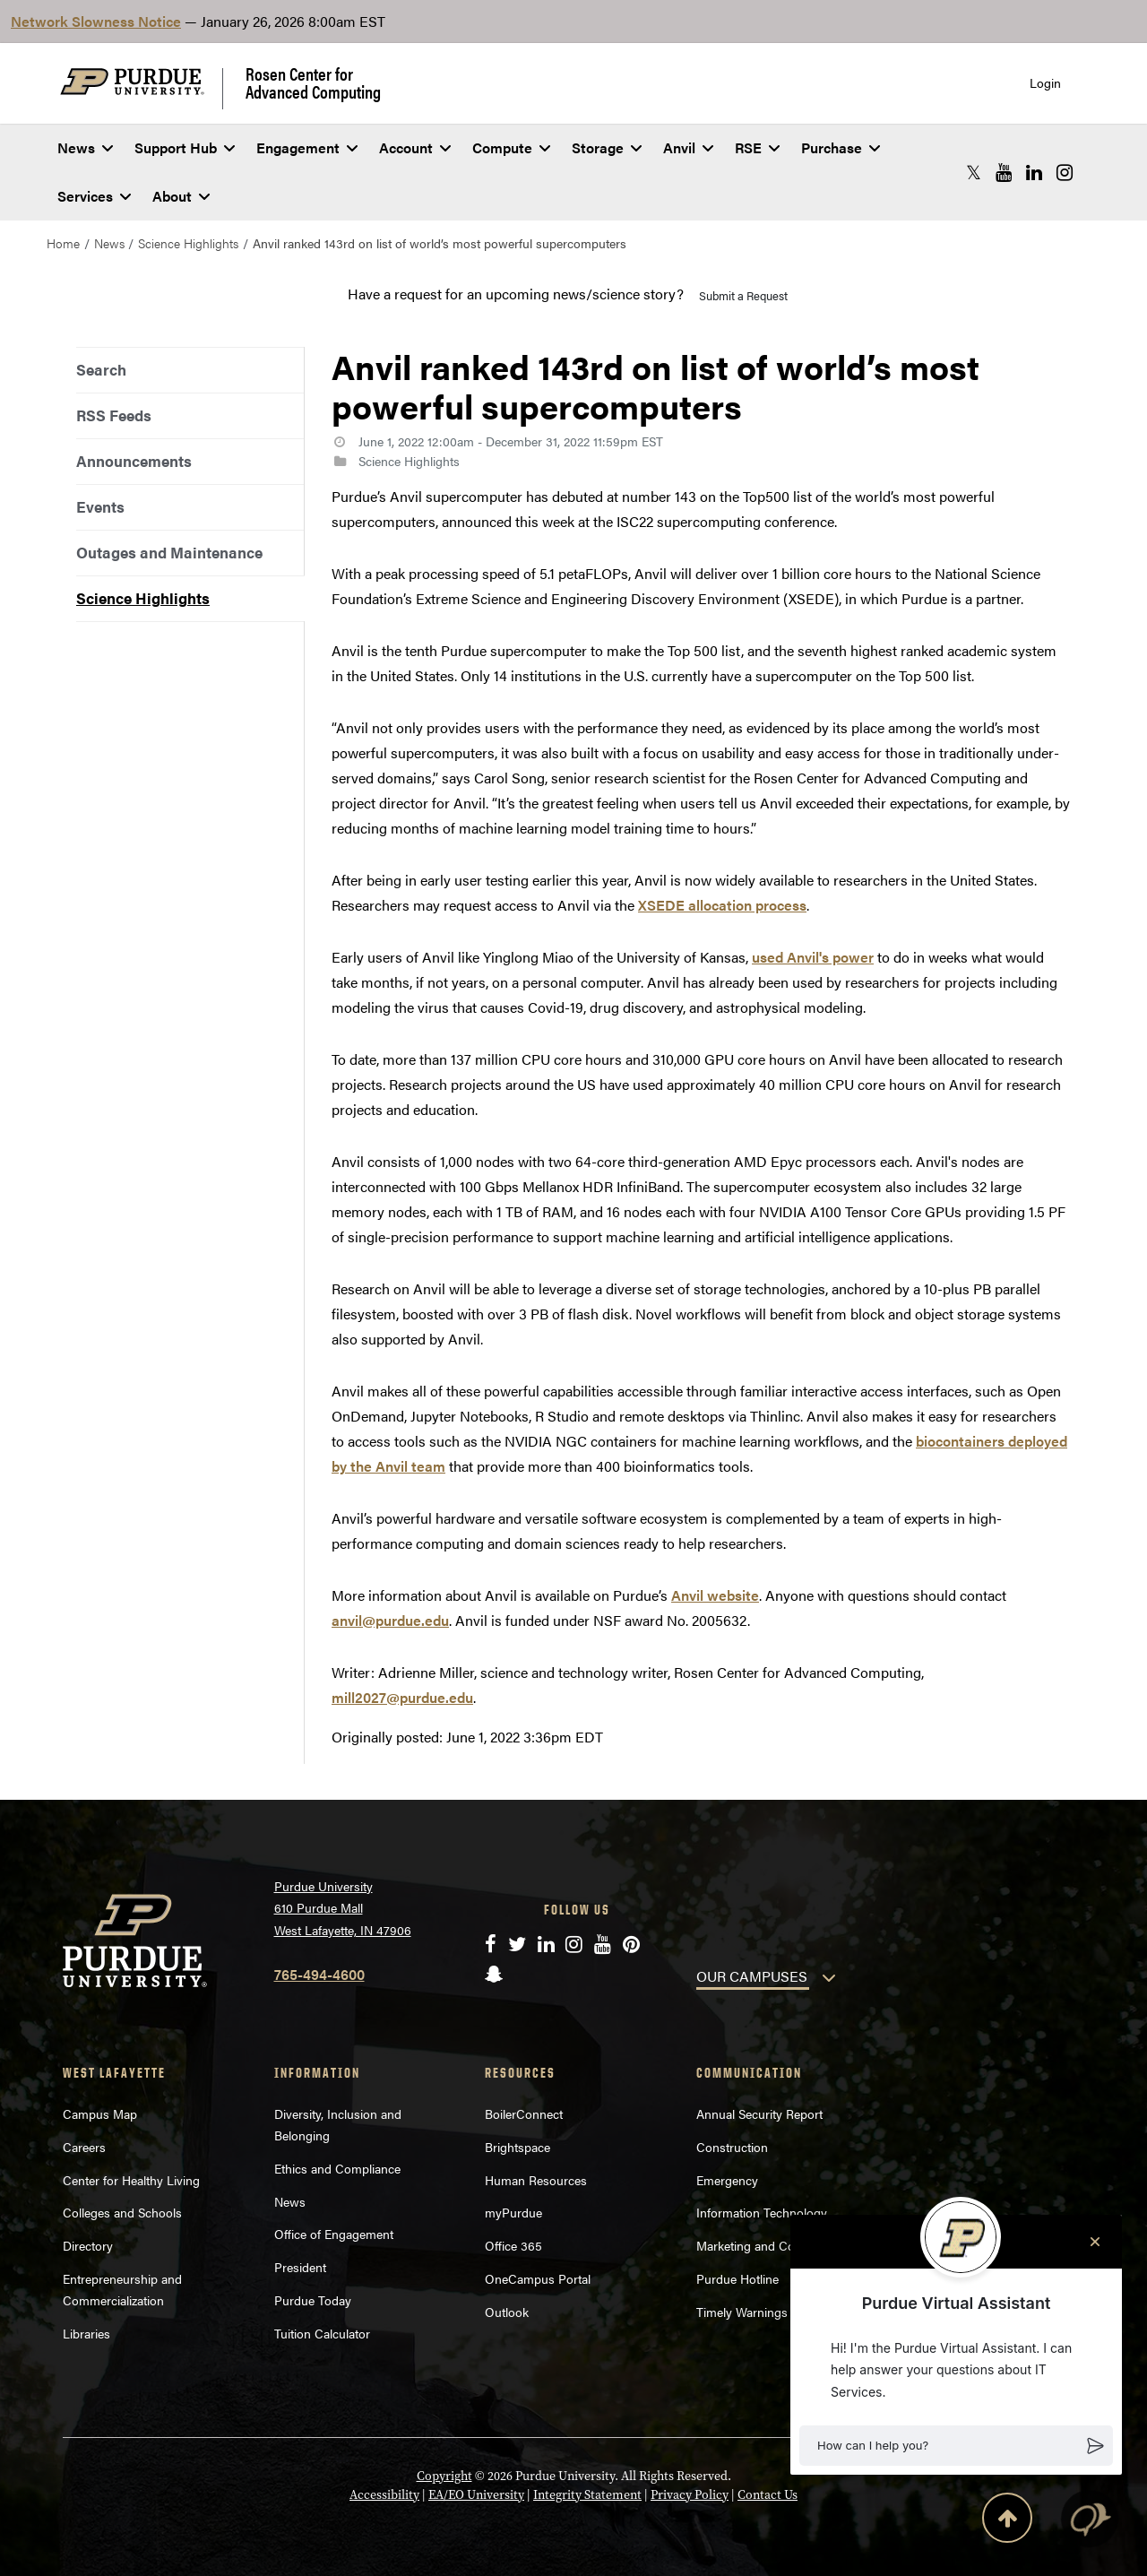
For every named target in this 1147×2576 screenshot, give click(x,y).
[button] (956, 2446)
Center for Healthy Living (131, 2180)
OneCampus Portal (538, 2278)
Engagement (307, 147)
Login (1045, 82)
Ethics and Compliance (337, 2168)
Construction (732, 2147)
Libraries (86, 2333)
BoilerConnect (524, 2113)
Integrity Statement (587, 2494)
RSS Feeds (113, 415)
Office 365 (513, 2245)
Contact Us (767, 2494)
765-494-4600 (319, 1974)
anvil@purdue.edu (390, 1620)
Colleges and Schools (122, 2212)
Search (101, 369)
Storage (607, 147)
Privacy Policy (690, 2494)
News (85, 147)
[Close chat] (1095, 2242)
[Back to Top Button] (1007, 2521)
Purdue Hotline (737, 2278)
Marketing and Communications (784, 2245)
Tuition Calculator (322, 2333)
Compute (511, 147)
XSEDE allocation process (722, 905)
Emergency (727, 2180)
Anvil (688, 147)
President (300, 2267)
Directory (88, 2245)
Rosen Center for (313, 82)
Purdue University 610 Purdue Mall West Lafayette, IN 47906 (342, 1908)
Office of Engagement (333, 2234)
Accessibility (384, 2494)
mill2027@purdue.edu (402, 1697)
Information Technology (761, 2212)
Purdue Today (312, 2300)
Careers (84, 2147)
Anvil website (715, 1595)
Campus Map (100, 2113)
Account (415, 147)
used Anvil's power (813, 957)
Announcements (134, 460)
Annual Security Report (759, 2113)
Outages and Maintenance (169, 552)
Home (63, 243)
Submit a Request (743, 295)
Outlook (507, 2312)
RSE (757, 147)
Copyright (444, 2476)
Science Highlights (188, 243)
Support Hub (184, 147)
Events (100, 506)
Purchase (840, 147)
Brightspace (517, 2147)
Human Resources (536, 2180)
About (181, 196)
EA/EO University (476, 2494)
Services (94, 196)
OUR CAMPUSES (751, 1976)
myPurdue (513, 2212)
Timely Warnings (742, 2312)
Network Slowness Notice (96, 21)
